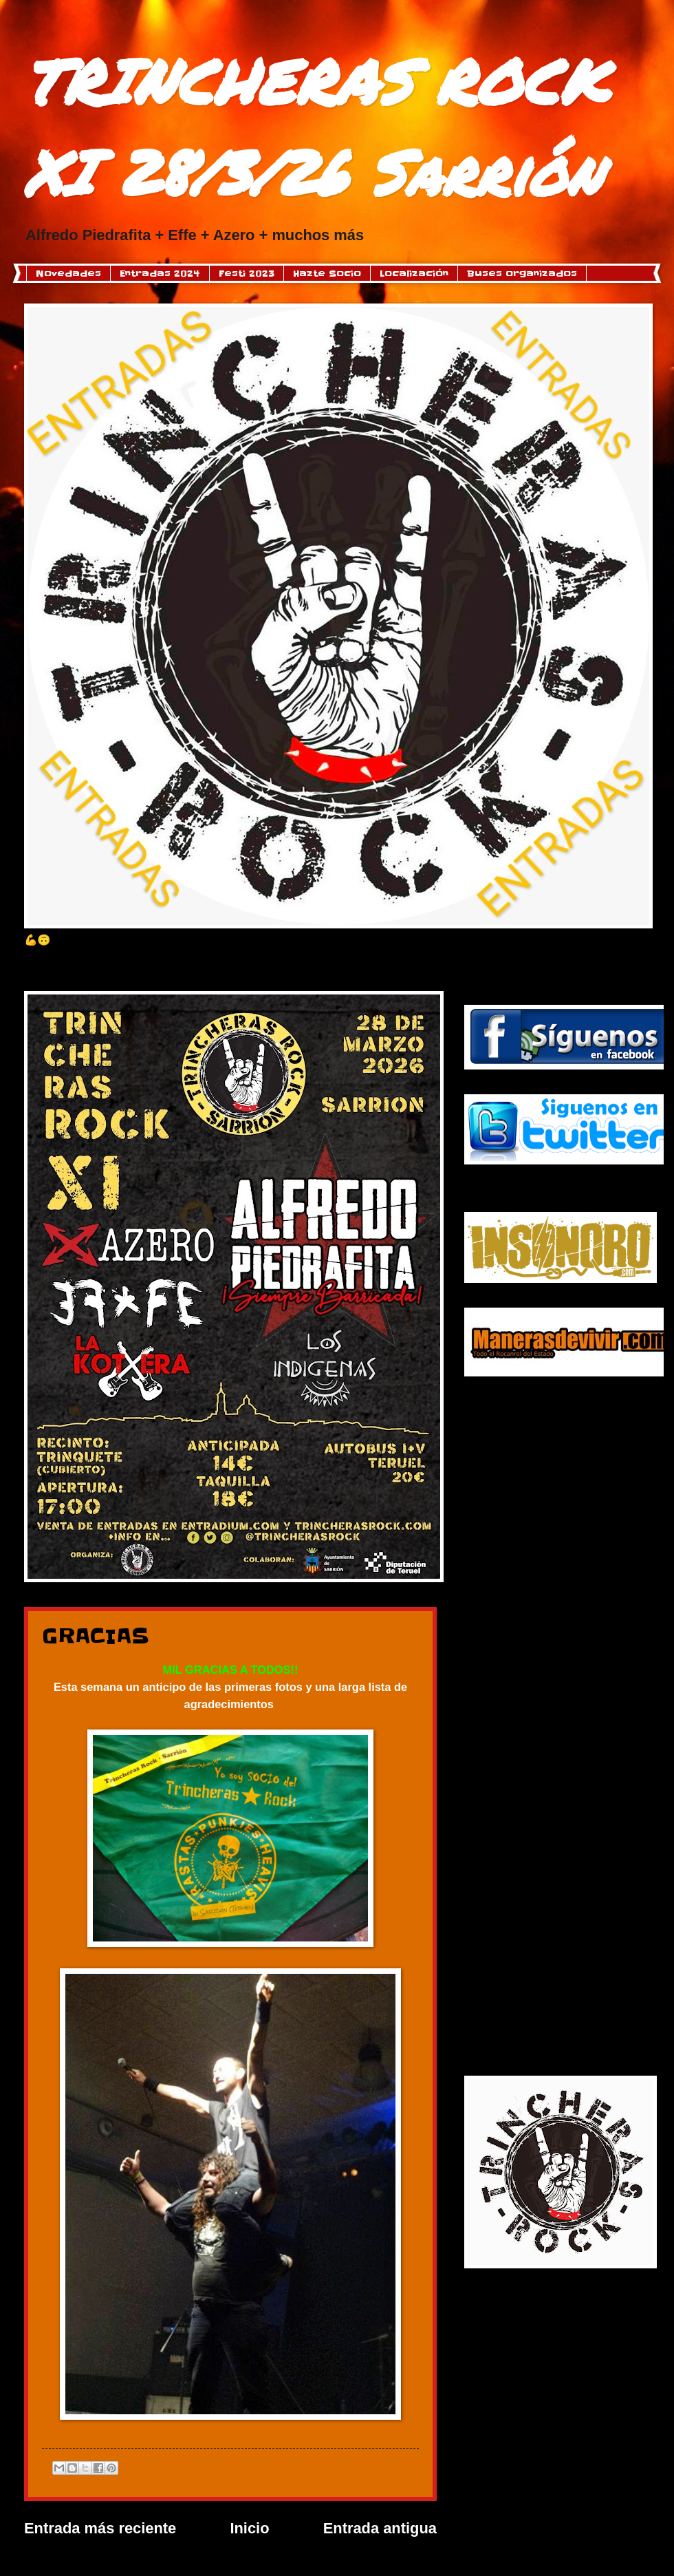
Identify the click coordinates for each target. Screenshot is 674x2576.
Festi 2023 (246, 273)
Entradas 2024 (160, 273)
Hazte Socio (327, 273)
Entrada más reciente (100, 2528)
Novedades (68, 273)
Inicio (249, 2528)
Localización (414, 273)
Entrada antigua (380, 2528)
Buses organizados (522, 273)
